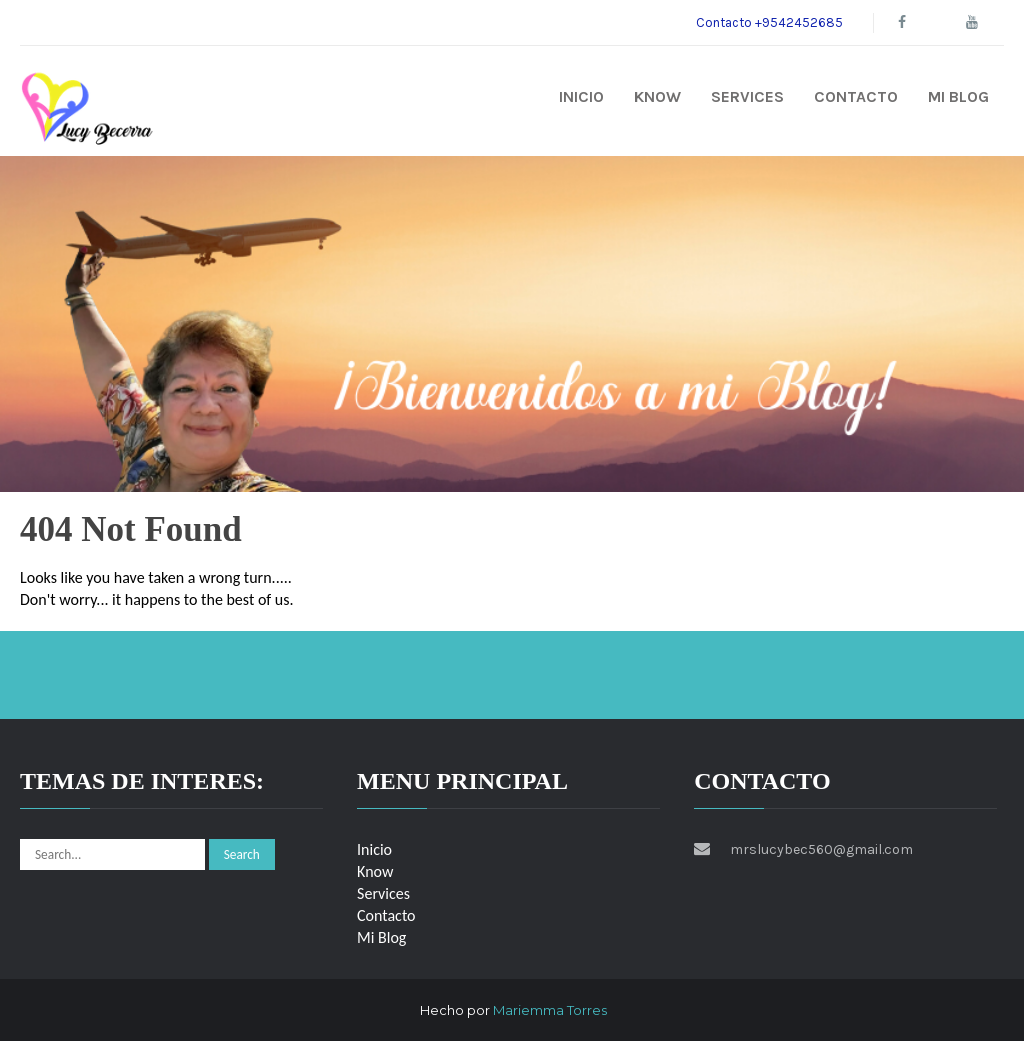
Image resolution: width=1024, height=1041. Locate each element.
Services (747, 96)
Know (657, 96)
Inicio (581, 96)
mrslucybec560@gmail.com (821, 849)
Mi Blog (958, 96)
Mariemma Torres (550, 1010)
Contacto (856, 96)
